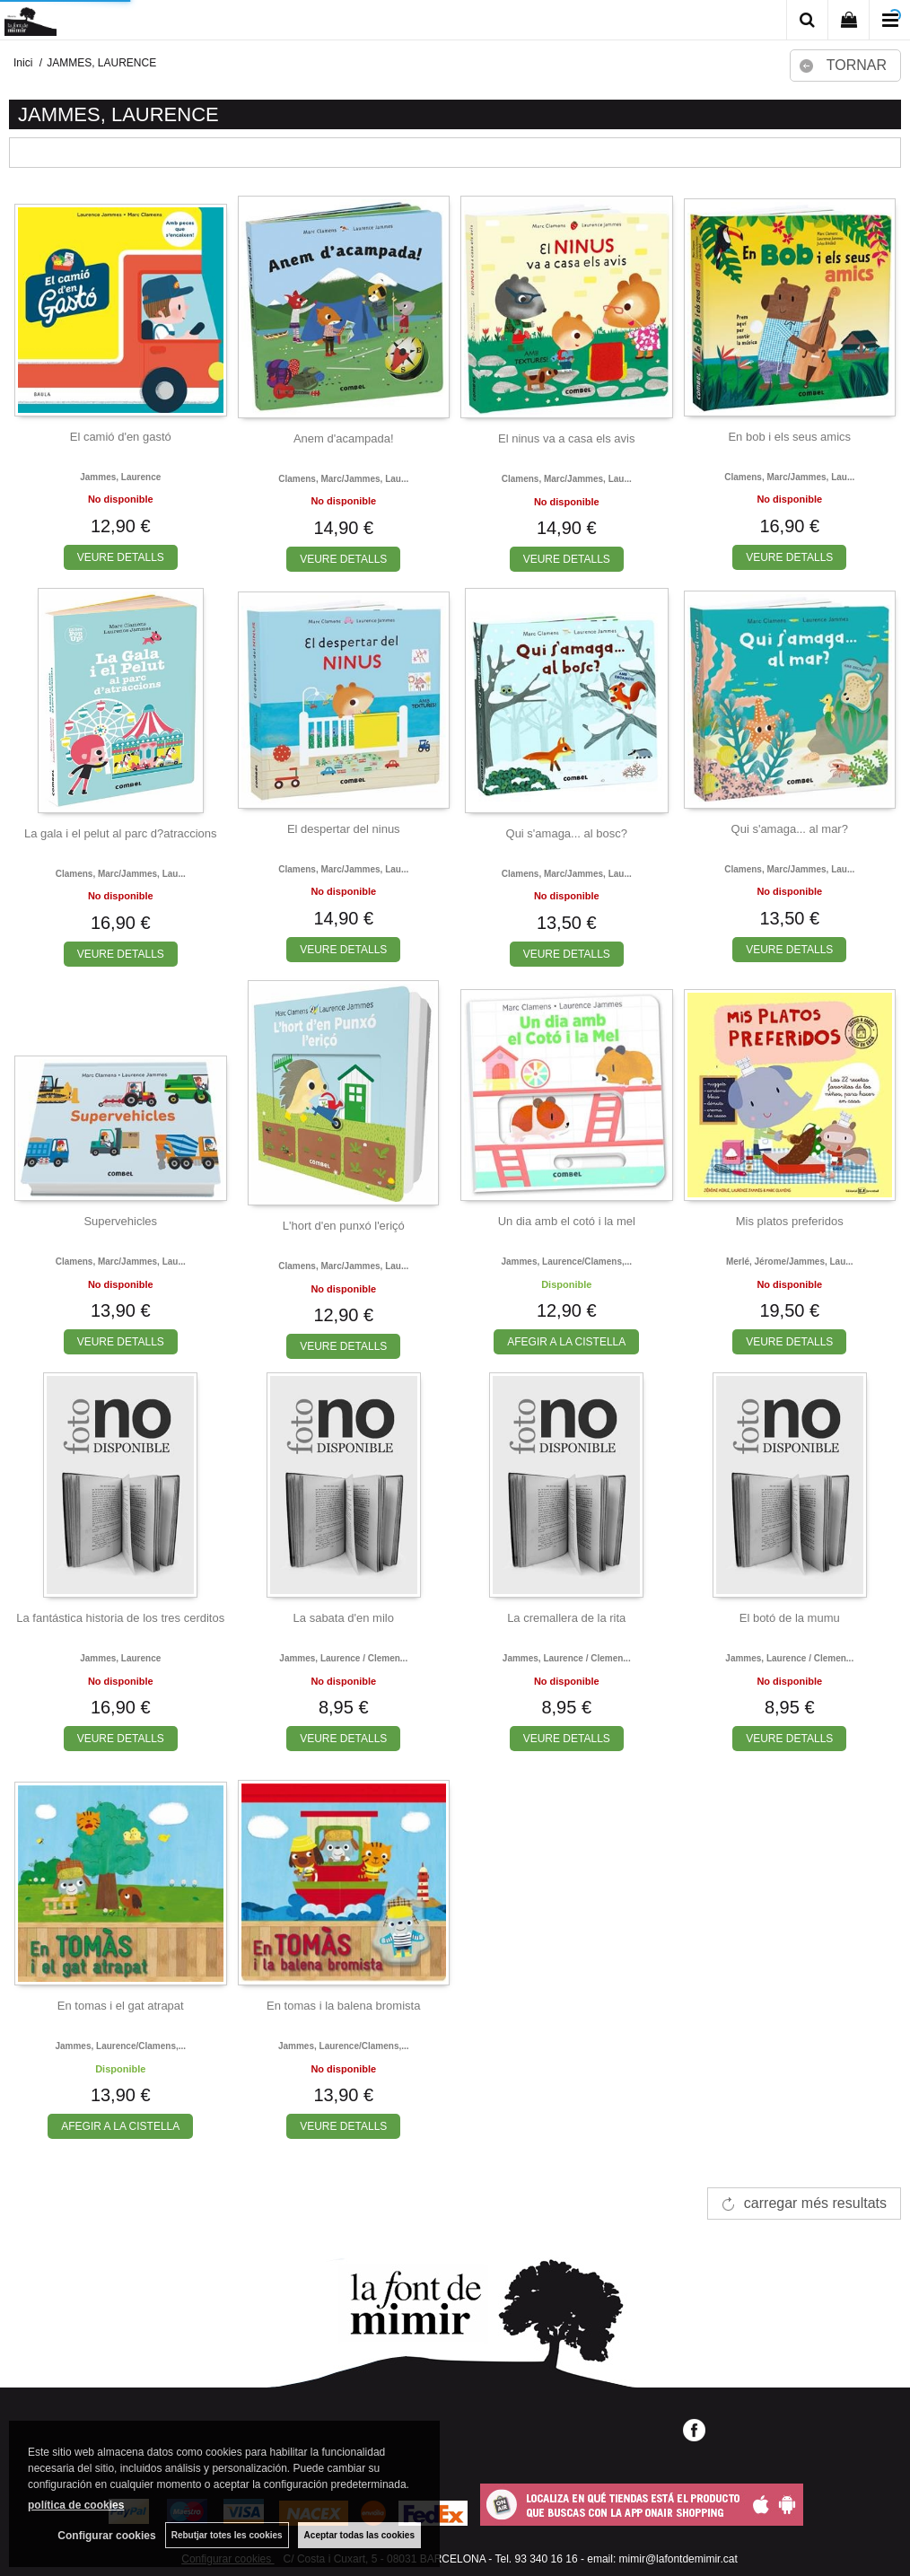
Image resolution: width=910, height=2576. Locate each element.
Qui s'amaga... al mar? (789, 829)
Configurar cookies (106, 2535)
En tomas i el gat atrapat (120, 2005)
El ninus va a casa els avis (566, 438)
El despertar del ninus (343, 829)
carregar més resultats (815, 2203)
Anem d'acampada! (343, 438)
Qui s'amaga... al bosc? (566, 833)
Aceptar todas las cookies (359, 2535)
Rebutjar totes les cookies (227, 2535)
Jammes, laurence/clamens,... (566, 1261)
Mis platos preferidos (790, 1221)
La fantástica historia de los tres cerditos (120, 1618)
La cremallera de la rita (566, 1618)
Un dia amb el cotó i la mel (566, 1221)
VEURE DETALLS (120, 557)
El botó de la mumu (789, 1618)
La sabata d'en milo (343, 1618)
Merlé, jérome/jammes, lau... (789, 1261)
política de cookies (76, 2505)
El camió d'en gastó (120, 436)
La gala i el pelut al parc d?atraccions (120, 833)
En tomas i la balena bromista (343, 2005)
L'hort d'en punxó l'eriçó (344, 1225)
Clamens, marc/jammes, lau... (343, 479)
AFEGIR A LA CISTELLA (566, 1342)
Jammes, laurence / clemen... (343, 1658)
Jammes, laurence (120, 477)
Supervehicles (120, 1221)
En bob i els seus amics (789, 436)
